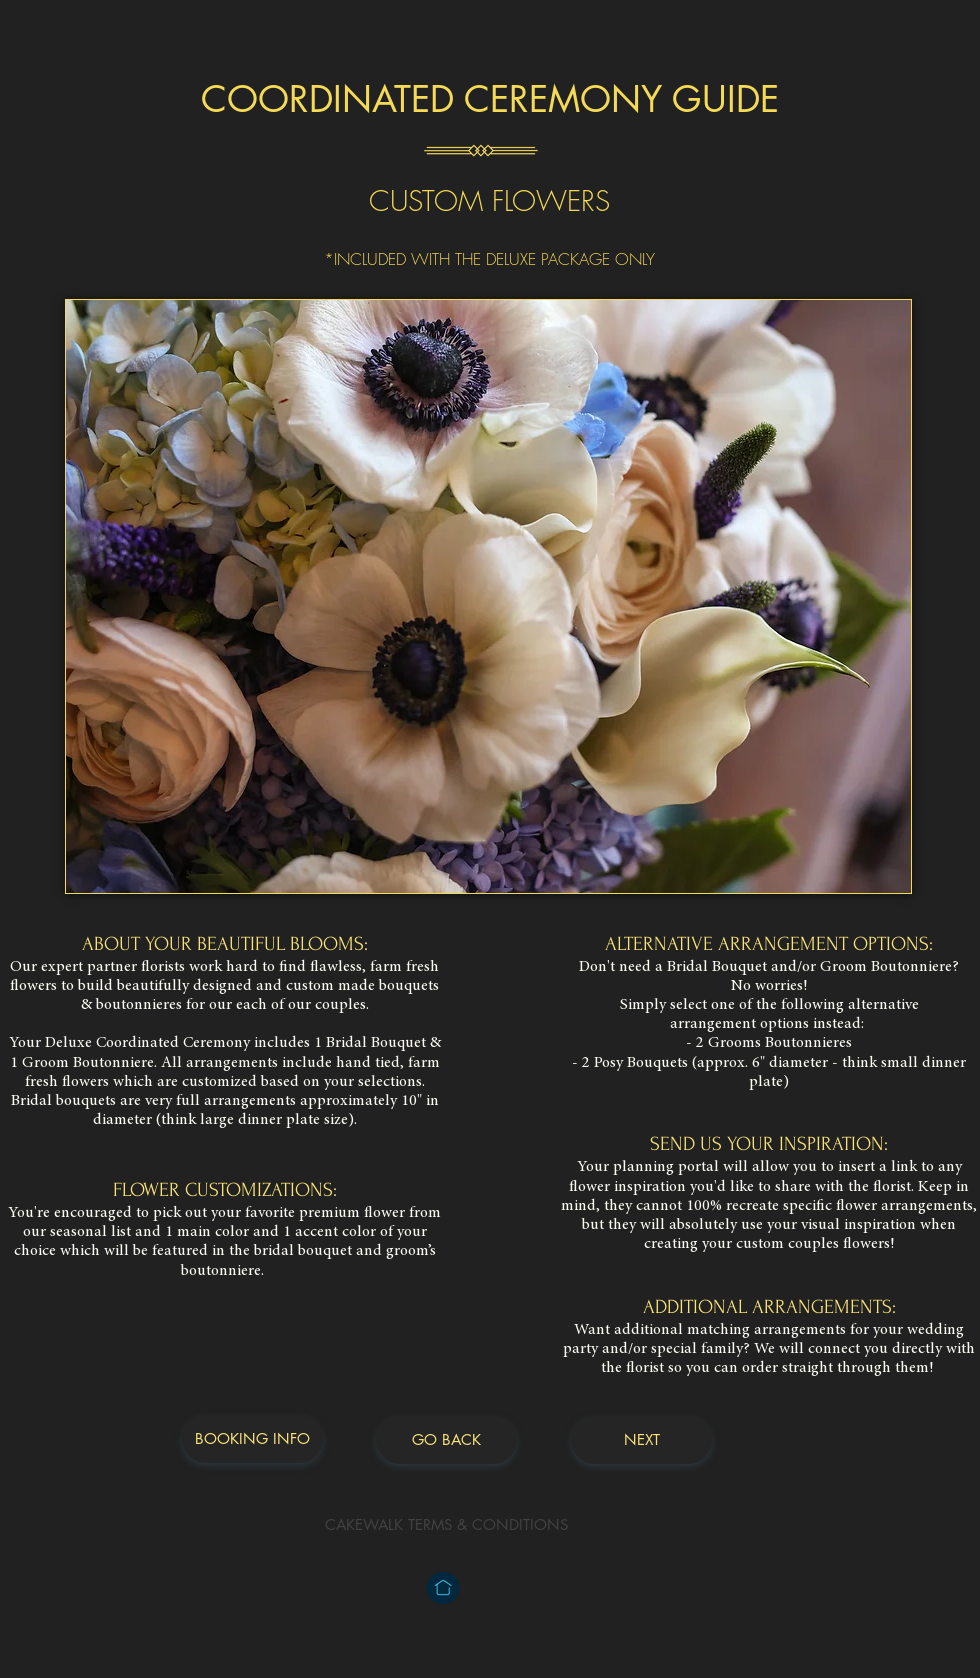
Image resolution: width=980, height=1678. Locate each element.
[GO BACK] (446, 1440)
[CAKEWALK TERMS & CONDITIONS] (446, 1525)
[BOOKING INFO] (252, 1439)
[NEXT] (641, 1440)
